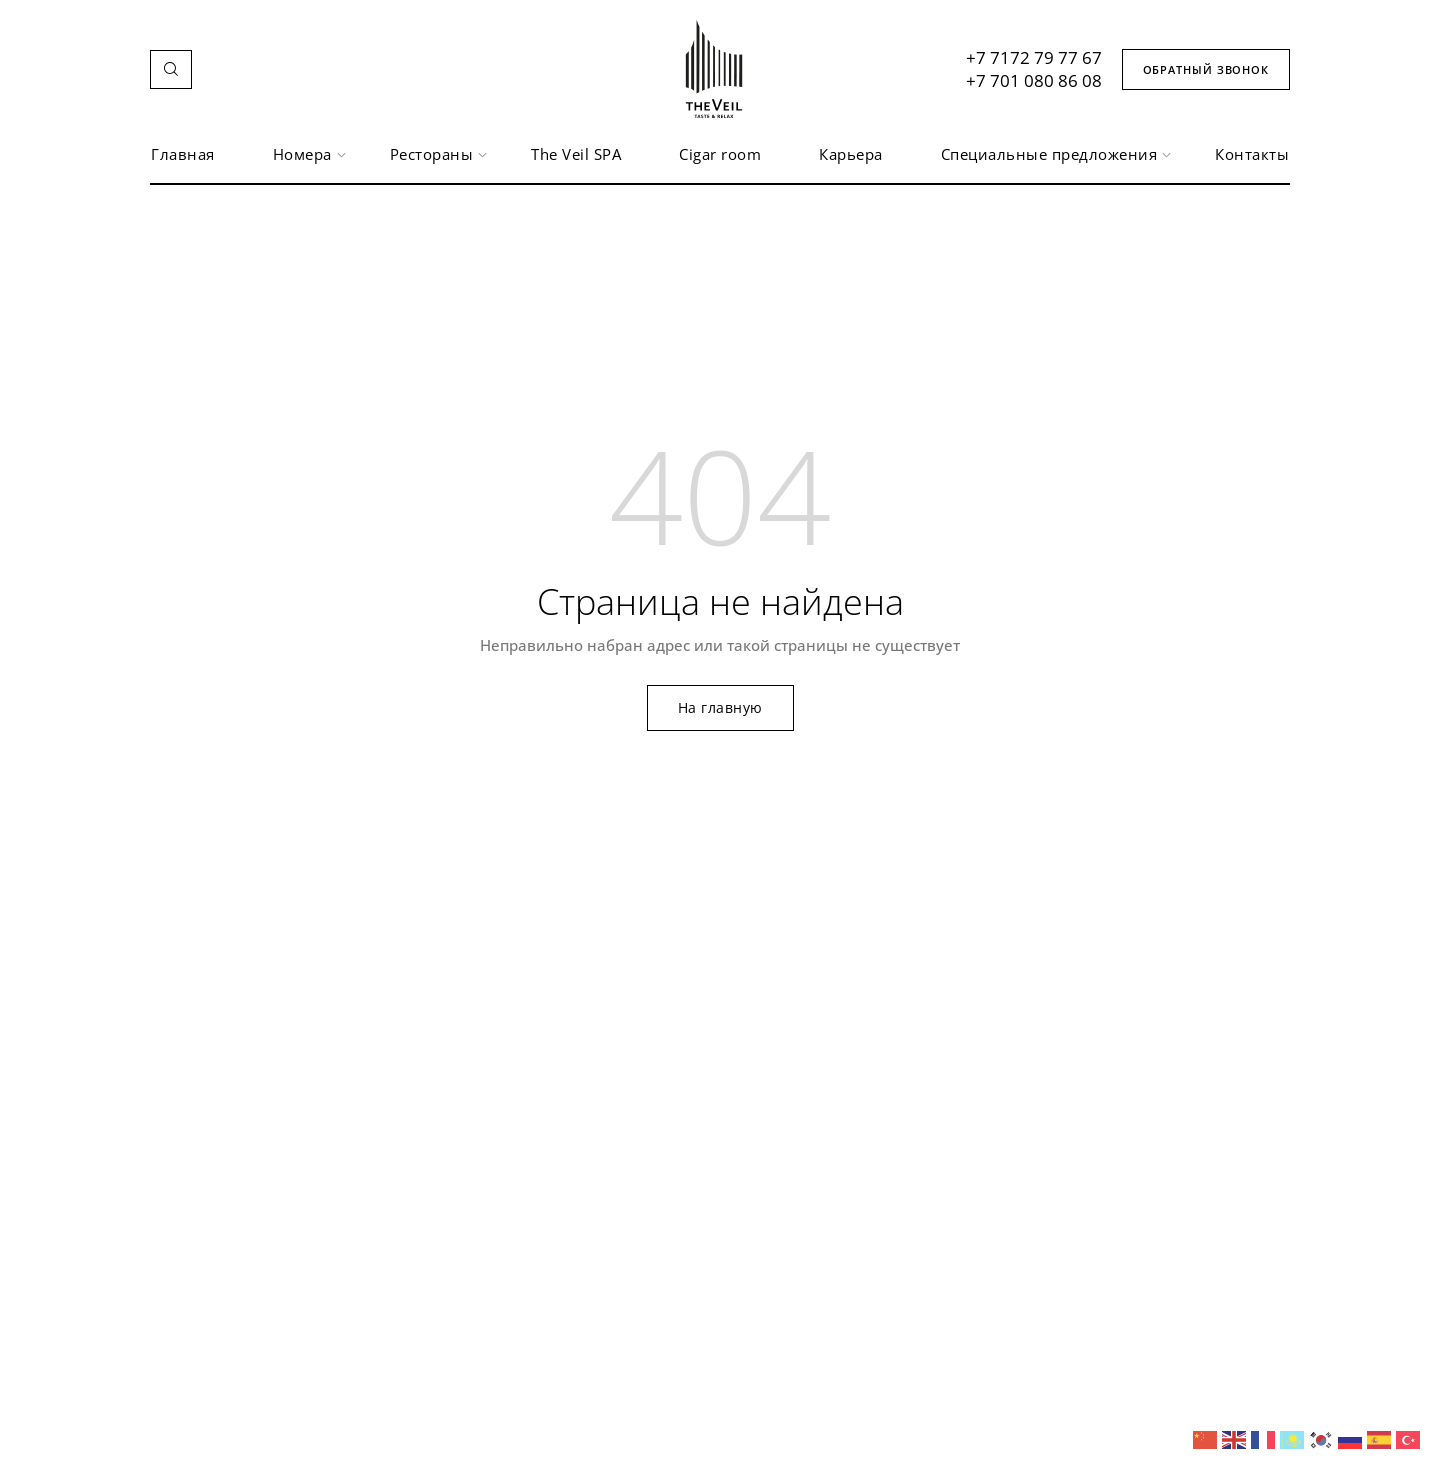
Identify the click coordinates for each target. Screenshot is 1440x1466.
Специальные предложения (1050, 154)
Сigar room (720, 154)
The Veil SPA (576, 154)
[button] (171, 69)
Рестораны (432, 154)
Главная (183, 154)
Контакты (1252, 154)
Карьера (851, 154)
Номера (303, 154)
